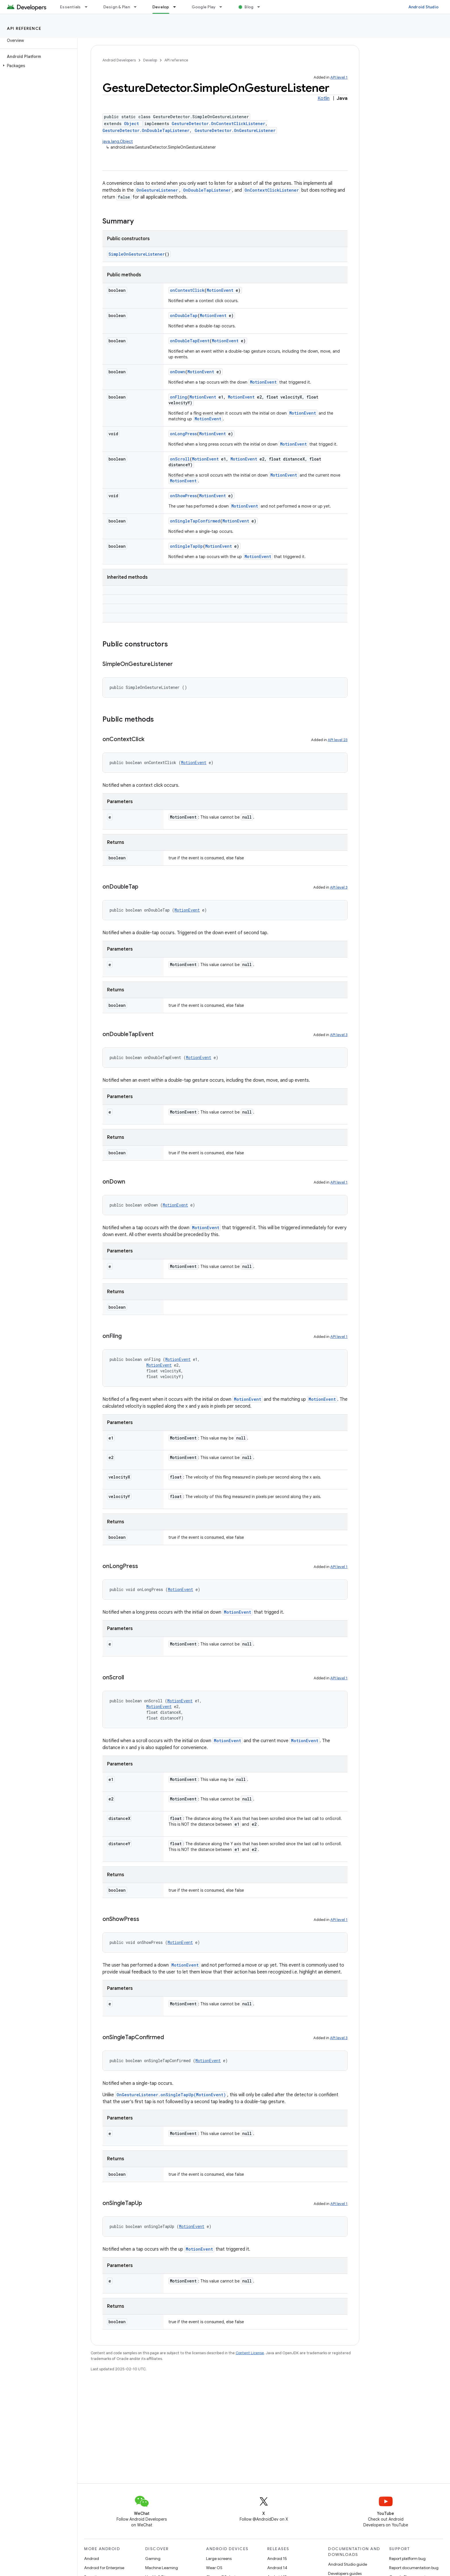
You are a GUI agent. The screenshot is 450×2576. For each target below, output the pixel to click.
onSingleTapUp (186, 546)
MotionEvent (220, 290)
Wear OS (214, 2567)
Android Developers (119, 60)
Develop (150, 60)
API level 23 (338, 739)
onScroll (180, 459)
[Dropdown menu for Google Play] (223, 7)
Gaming (152, 2558)
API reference (24, 28)
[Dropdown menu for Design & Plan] (138, 7)
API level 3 (339, 887)
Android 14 (277, 2567)
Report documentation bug (414, 2567)
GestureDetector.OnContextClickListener (218, 123)
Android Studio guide (347, 2564)
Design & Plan (116, 6)
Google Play (204, 6)
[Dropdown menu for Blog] (261, 7)
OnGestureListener (157, 190)
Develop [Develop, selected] (160, 6)
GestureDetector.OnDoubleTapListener (145, 130)
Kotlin (323, 98)
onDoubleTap (183, 315)
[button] (37, 65)
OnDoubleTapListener (207, 190)
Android (91, 2558)
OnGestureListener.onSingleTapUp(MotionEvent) (171, 2094)
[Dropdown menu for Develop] (177, 7)
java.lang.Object (117, 141)
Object (131, 123)
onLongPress (183, 433)
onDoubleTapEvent (190, 340)
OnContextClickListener (272, 190)
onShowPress (183, 495)
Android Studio (423, 6)
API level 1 (339, 77)
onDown (177, 371)
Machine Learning (161, 2567)
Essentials (70, 6)
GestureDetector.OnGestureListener (235, 130)
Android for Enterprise (104, 2567)
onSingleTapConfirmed (195, 521)
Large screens (219, 2558)
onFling (178, 397)
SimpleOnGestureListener (136, 254)
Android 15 (277, 2558)
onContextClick (187, 290)
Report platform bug (407, 2558)
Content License (250, 2352)
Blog (249, 6)
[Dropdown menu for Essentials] (88, 7)
